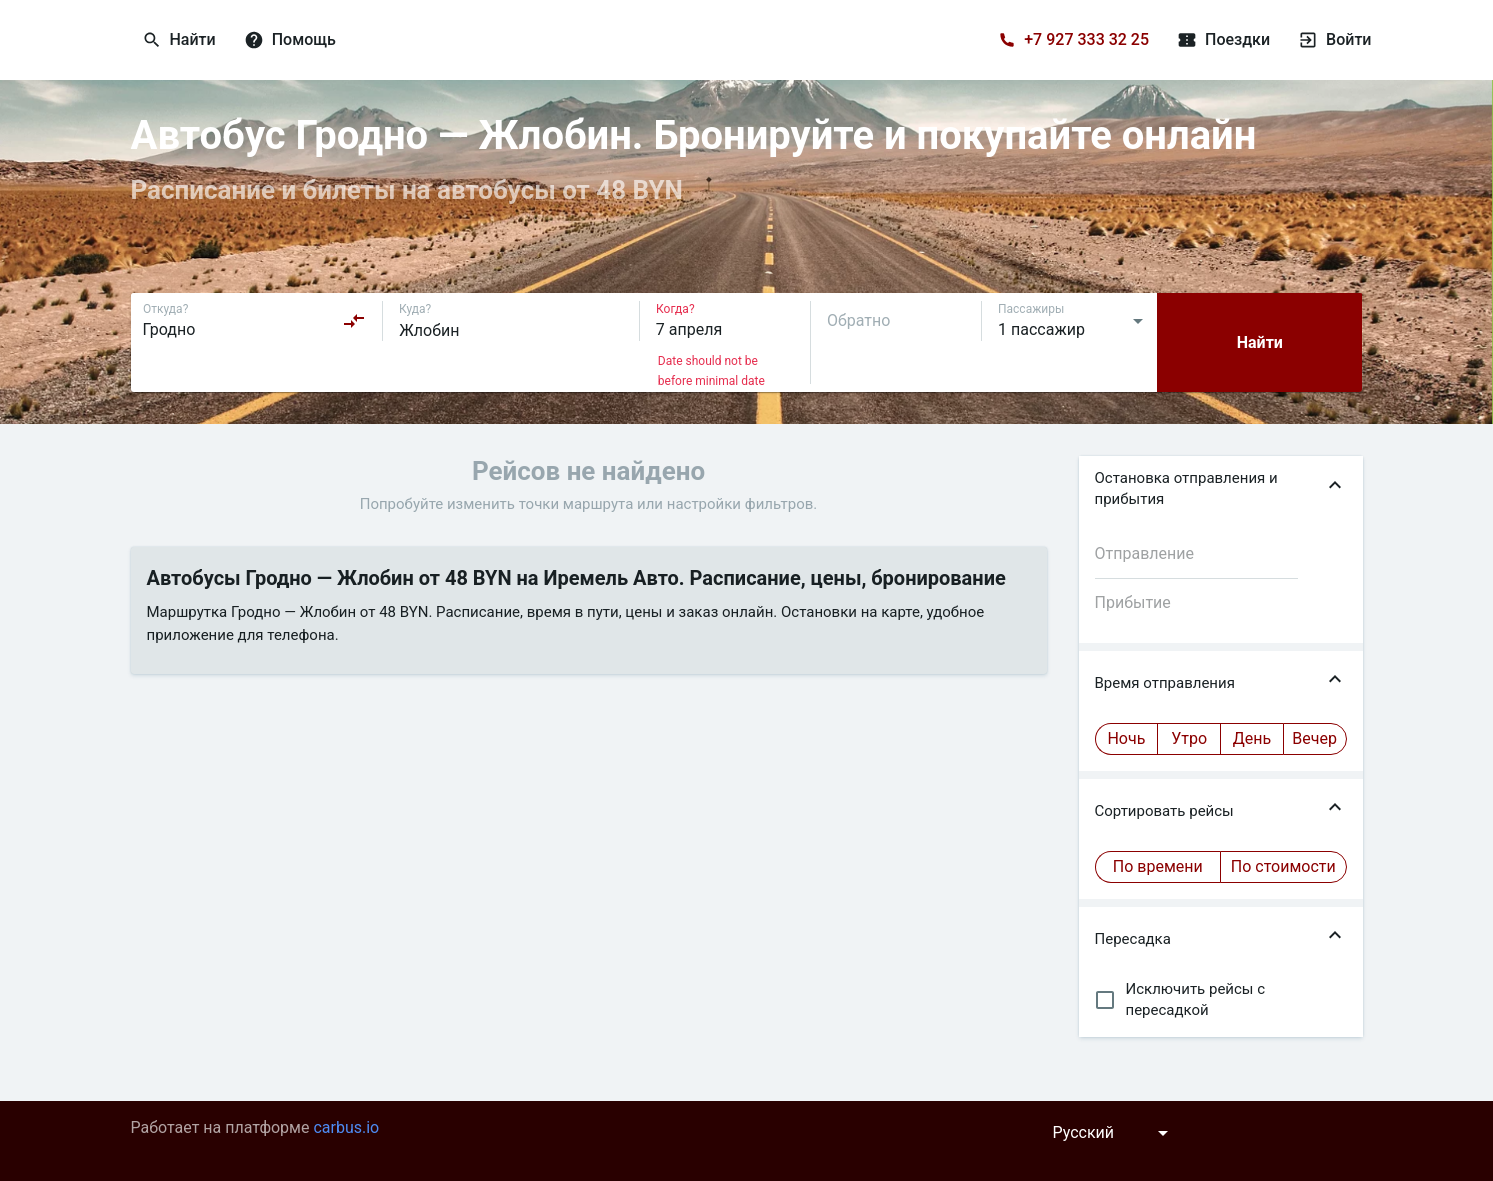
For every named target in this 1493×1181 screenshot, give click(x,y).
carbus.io (346, 1127)
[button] (1221, 489)
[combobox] (255, 321)
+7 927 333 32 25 (1086, 39)
